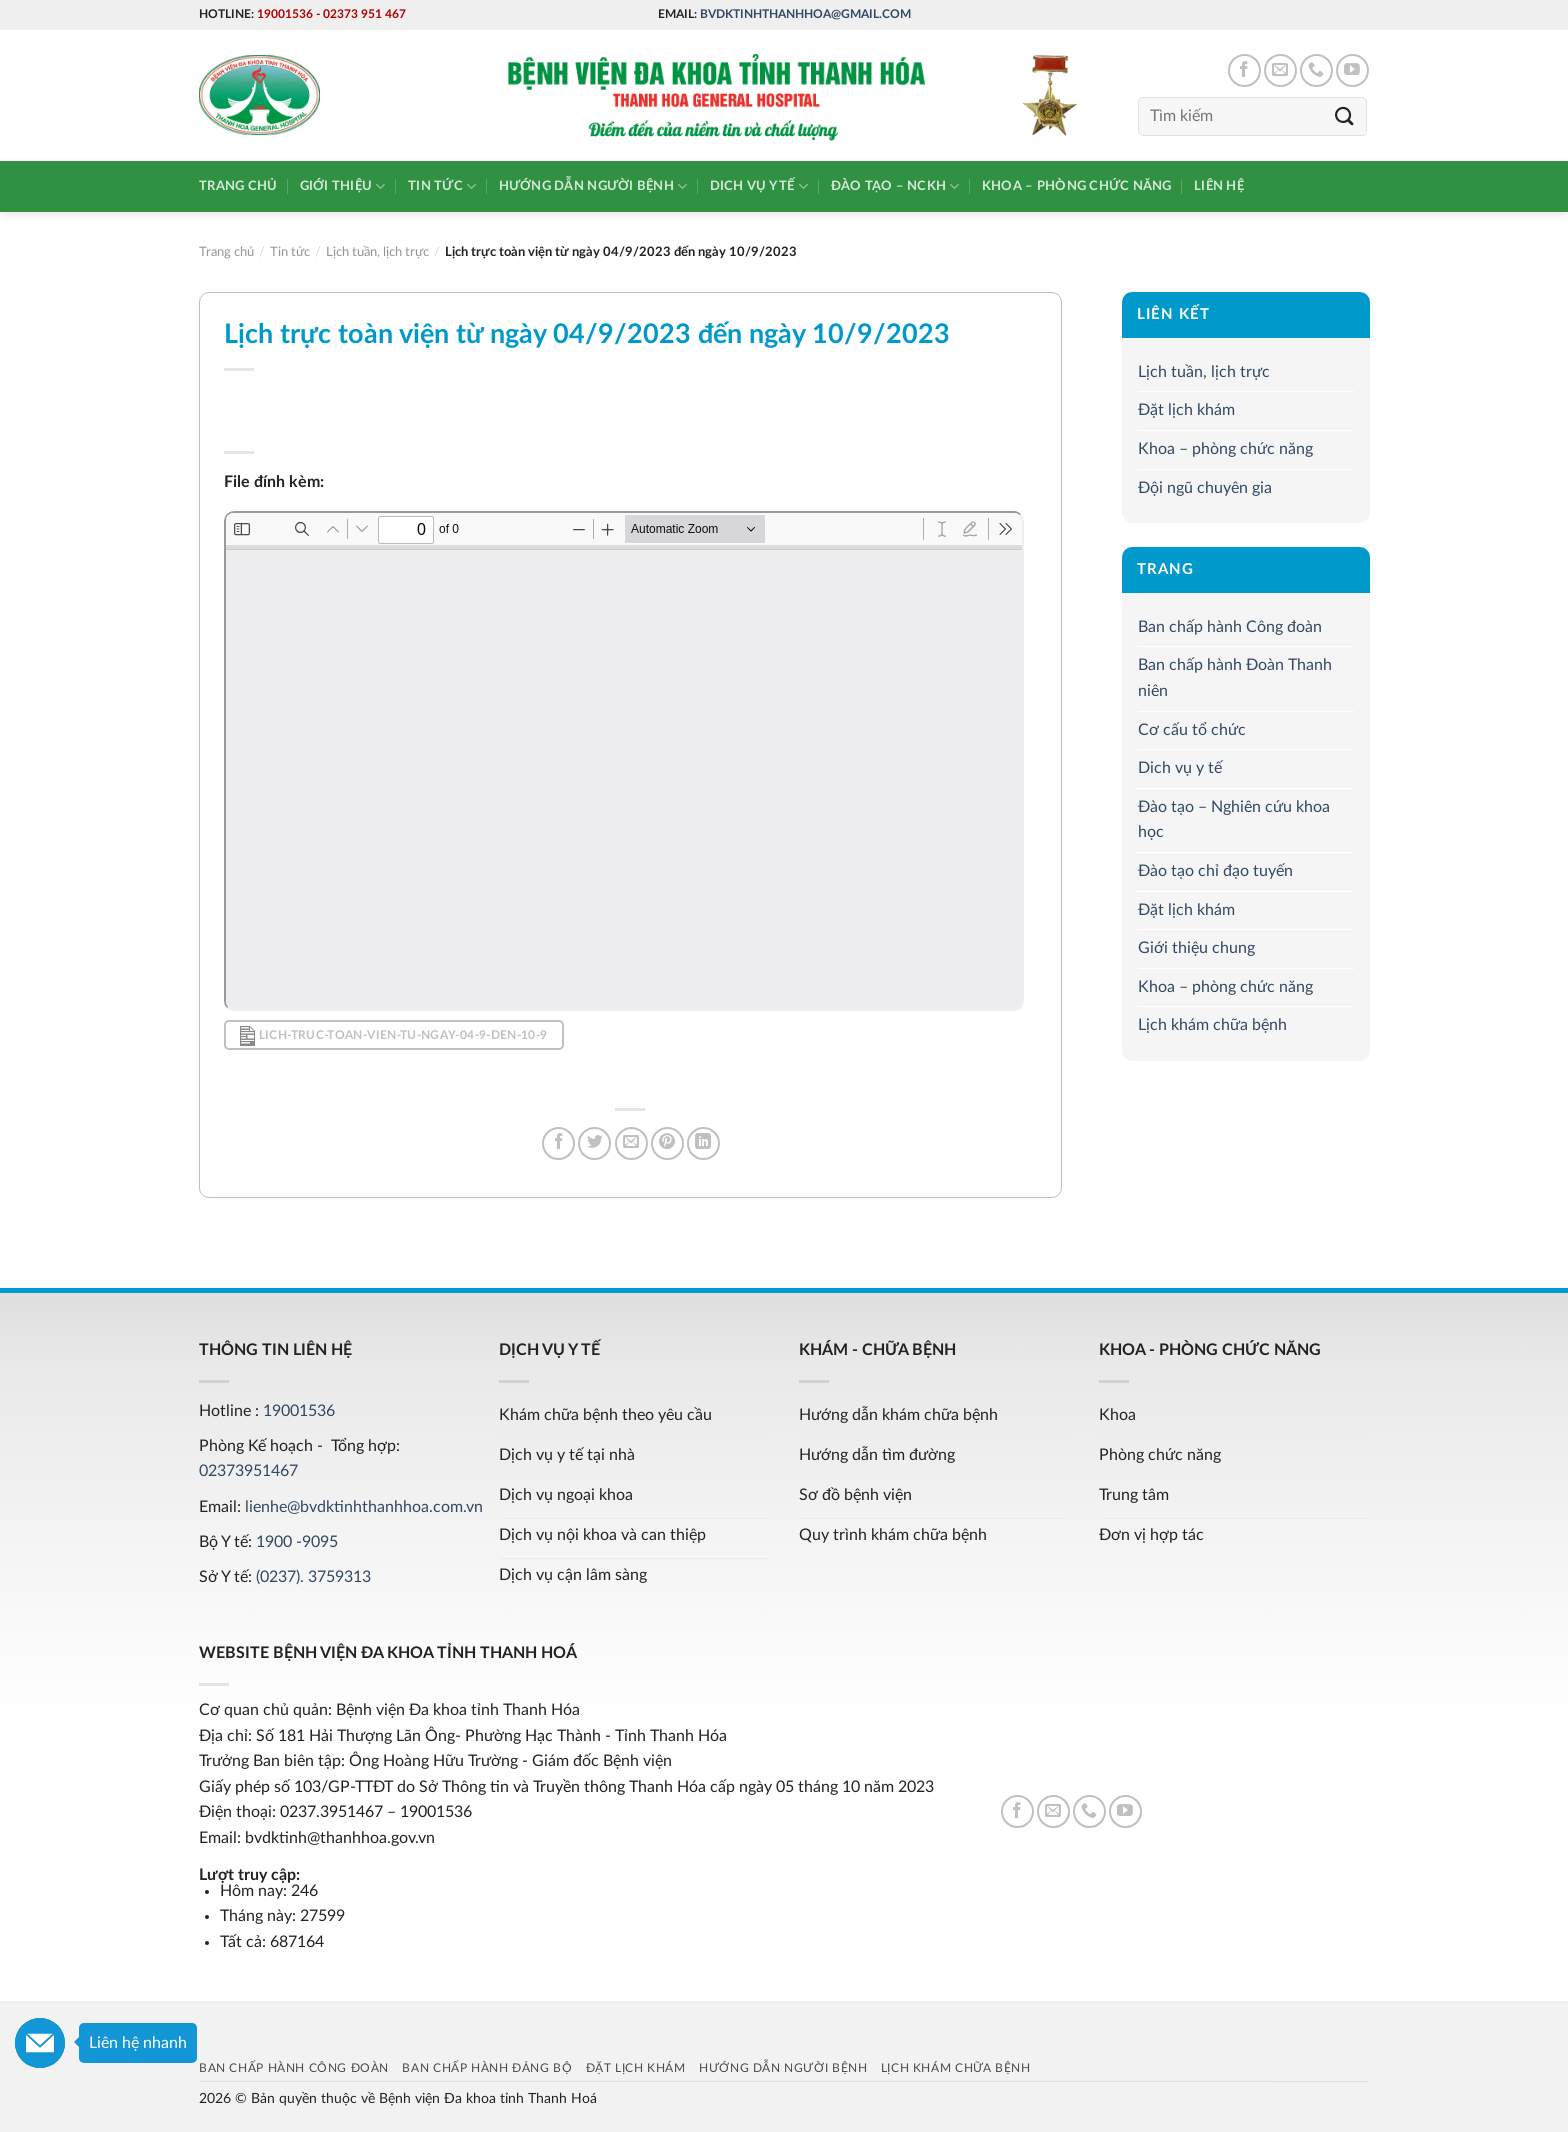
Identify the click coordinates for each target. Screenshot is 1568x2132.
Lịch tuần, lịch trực (1204, 372)
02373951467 (248, 1471)
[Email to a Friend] (631, 1143)
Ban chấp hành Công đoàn (1230, 627)
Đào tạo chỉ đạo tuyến (1215, 871)
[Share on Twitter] (594, 1143)
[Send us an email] (1280, 70)
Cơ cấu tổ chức (1192, 730)
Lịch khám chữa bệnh (1212, 1025)
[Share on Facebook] (558, 1143)
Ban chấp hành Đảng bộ (487, 2068)
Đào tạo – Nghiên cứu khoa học (1234, 820)
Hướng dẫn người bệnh (593, 186)
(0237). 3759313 (313, 1577)
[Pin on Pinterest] (667, 1143)
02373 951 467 (364, 14)
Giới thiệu (343, 186)
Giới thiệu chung (1196, 948)
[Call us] (1316, 70)
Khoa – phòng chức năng (1077, 186)
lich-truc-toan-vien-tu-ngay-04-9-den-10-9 (393, 1036)
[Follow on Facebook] (1244, 70)
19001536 (285, 14)
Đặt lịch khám (1186, 410)
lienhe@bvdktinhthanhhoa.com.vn (364, 1507)
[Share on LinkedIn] (703, 1143)
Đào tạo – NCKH (895, 186)
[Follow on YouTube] (1352, 70)
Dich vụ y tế (759, 186)
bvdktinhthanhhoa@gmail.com (805, 14)
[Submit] (1345, 116)
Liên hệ (1219, 186)
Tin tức (442, 186)
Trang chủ (238, 186)
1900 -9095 (297, 1542)
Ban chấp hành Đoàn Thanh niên (1235, 679)
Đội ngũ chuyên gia (1205, 488)
